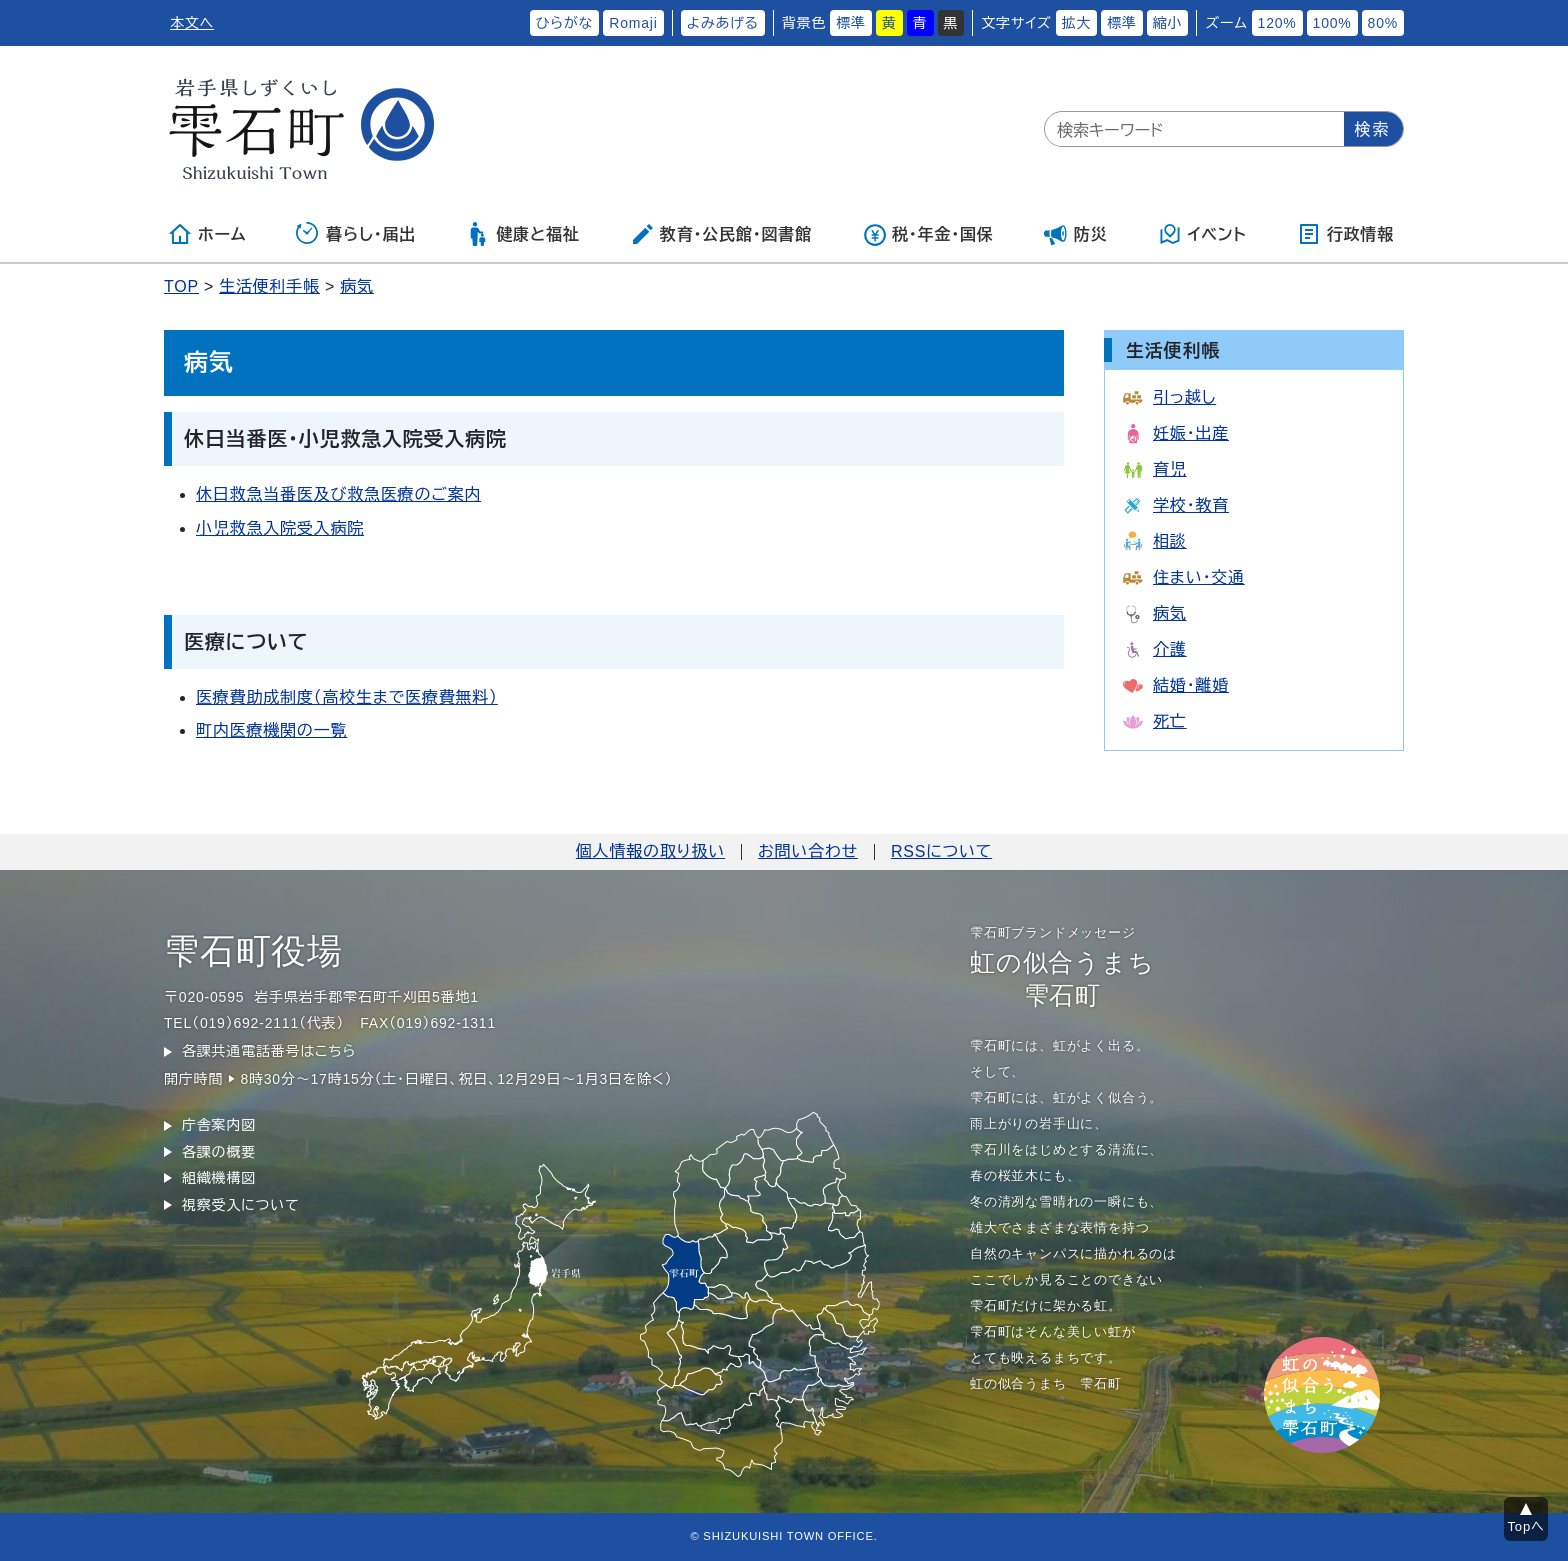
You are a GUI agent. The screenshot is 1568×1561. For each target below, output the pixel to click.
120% (1277, 23)
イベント (1202, 234)
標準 (851, 23)
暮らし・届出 (356, 234)
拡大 (1077, 23)
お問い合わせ (808, 851)
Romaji (633, 23)
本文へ (192, 23)
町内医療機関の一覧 (271, 730)
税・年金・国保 (928, 234)
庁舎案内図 (219, 1125)
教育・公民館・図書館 (721, 234)
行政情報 (1345, 234)
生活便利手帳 (269, 286)
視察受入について (240, 1205)
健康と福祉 (522, 234)
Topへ (1526, 1526)
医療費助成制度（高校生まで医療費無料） (347, 697)
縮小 (1168, 23)
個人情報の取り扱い (650, 851)
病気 (357, 286)
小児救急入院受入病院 (280, 528)
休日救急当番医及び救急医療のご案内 (338, 494)
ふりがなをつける (462, 23)
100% (1332, 23)
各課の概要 (219, 1152)
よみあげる (723, 23)
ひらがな (565, 23)
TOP (181, 286)
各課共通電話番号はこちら (269, 1051)
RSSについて (941, 851)
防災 (1076, 234)
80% (1383, 23)
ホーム (207, 234)
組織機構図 (219, 1178)
